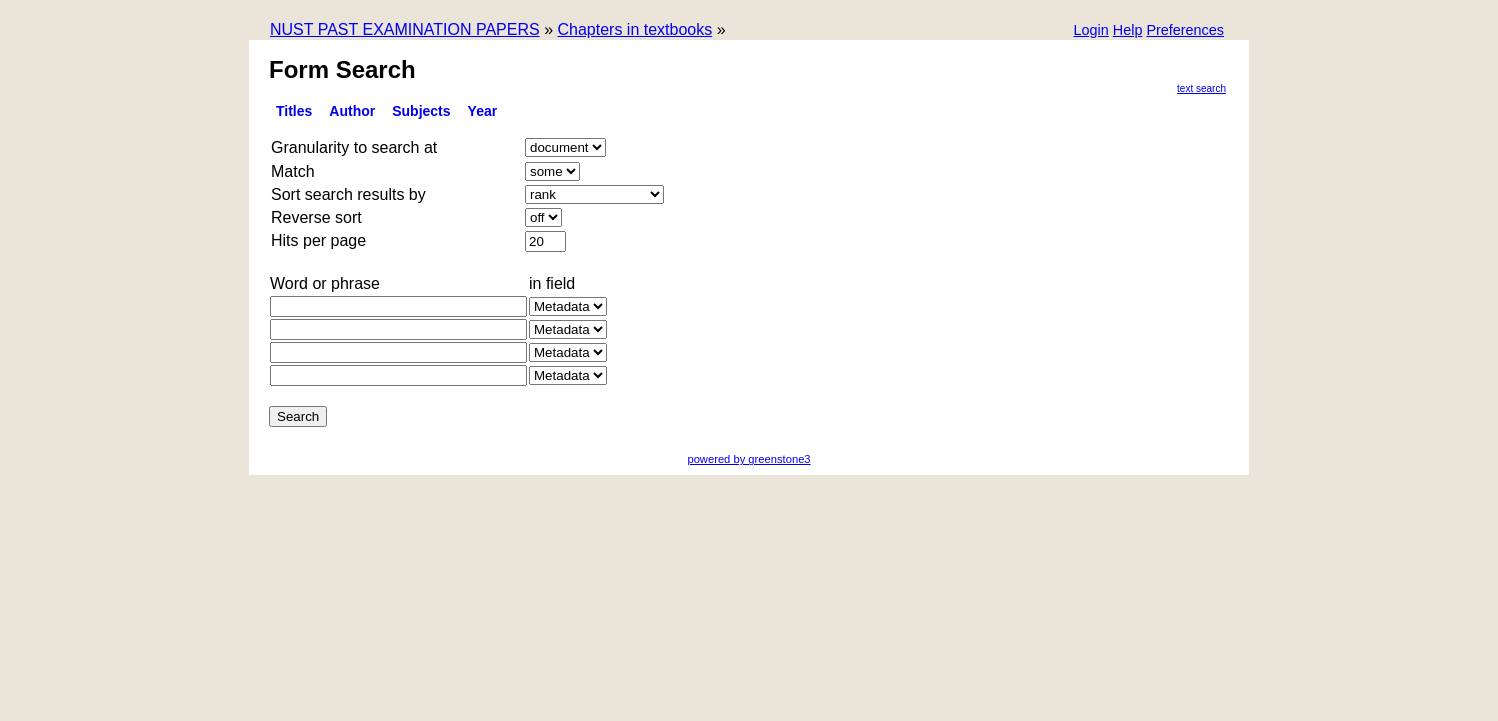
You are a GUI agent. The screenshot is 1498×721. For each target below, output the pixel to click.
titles (294, 111)
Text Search (1201, 88)
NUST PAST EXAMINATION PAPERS (405, 29)
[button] (1185, 31)
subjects (421, 111)
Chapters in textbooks (634, 29)
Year (483, 111)
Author (352, 111)
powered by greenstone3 (748, 459)
